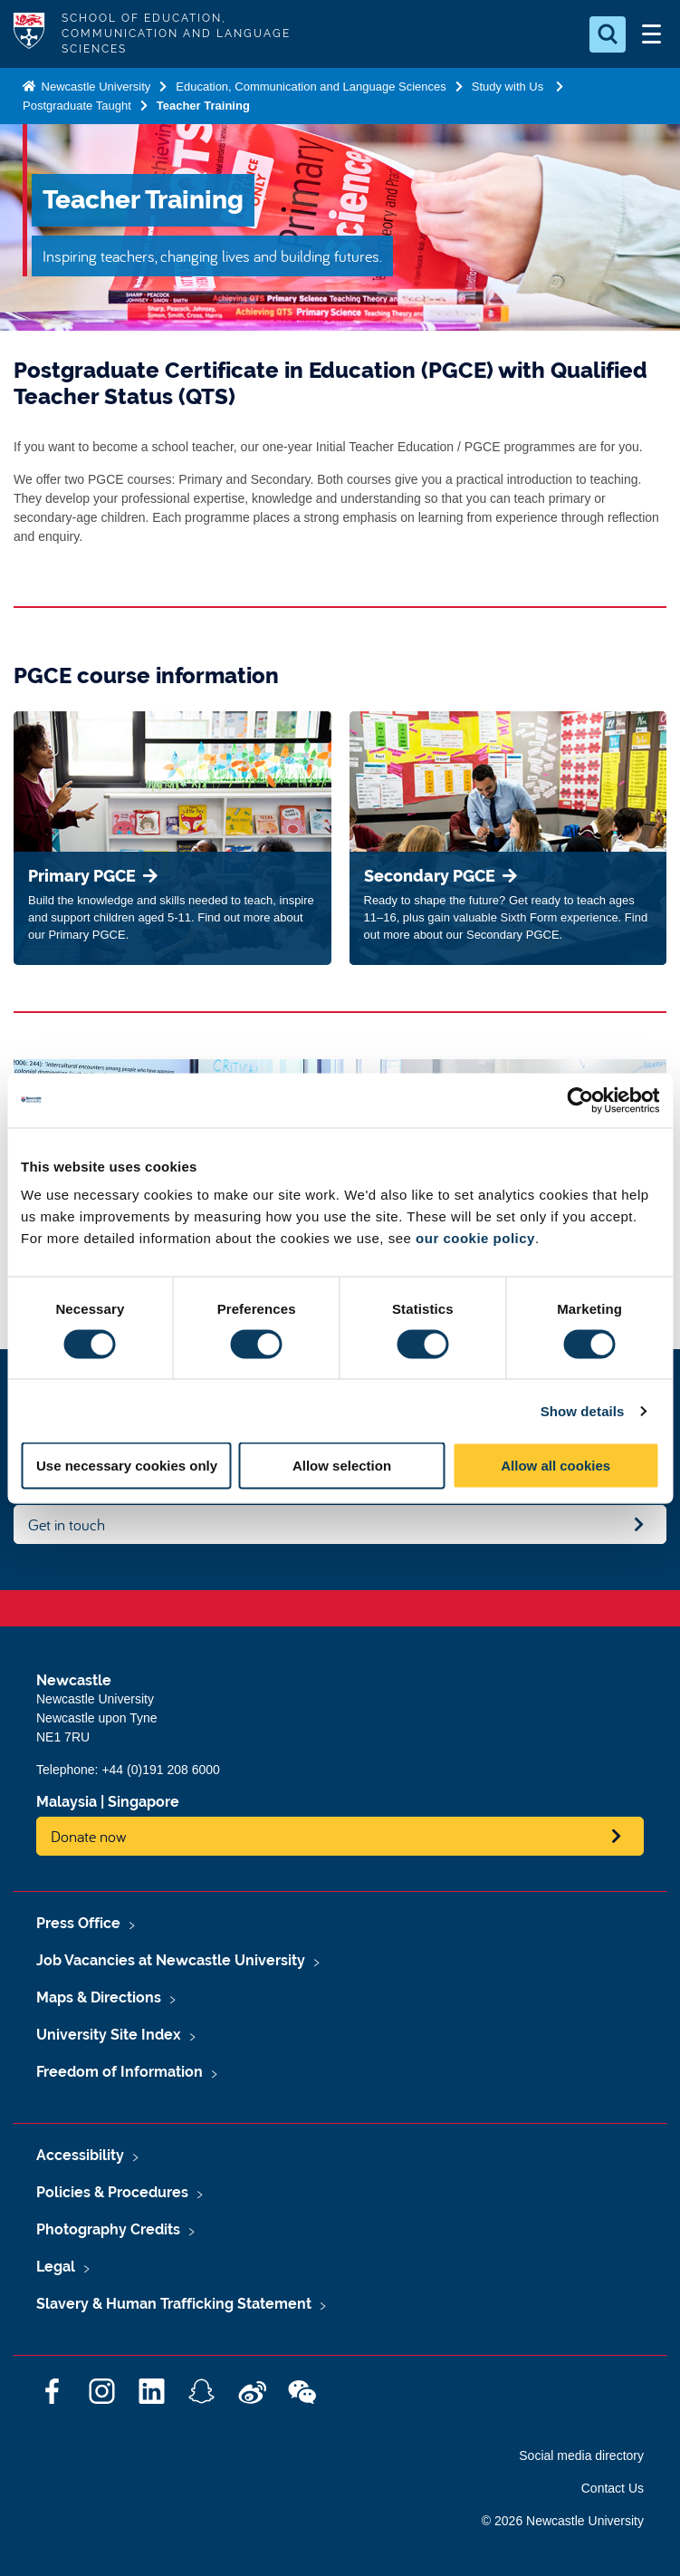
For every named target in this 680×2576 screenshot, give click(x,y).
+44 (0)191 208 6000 (160, 1769)
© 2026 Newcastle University (563, 2520)
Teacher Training (203, 105)
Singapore (143, 1801)
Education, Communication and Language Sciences (310, 86)
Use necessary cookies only (126, 1465)
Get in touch (66, 1524)
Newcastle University (94, 86)
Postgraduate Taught (77, 105)
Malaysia (66, 1801)
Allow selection (341, 1465)
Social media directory (581, 2455)
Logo (29, 34)
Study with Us (509, 86)
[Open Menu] (651, 34)
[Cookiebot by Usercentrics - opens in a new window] (580, 1100)
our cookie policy (475, 1238)
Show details (583, 1410)
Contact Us (612, 2488)
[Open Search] (607, 34)
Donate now (89, 1836)
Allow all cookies (555, 1465)
